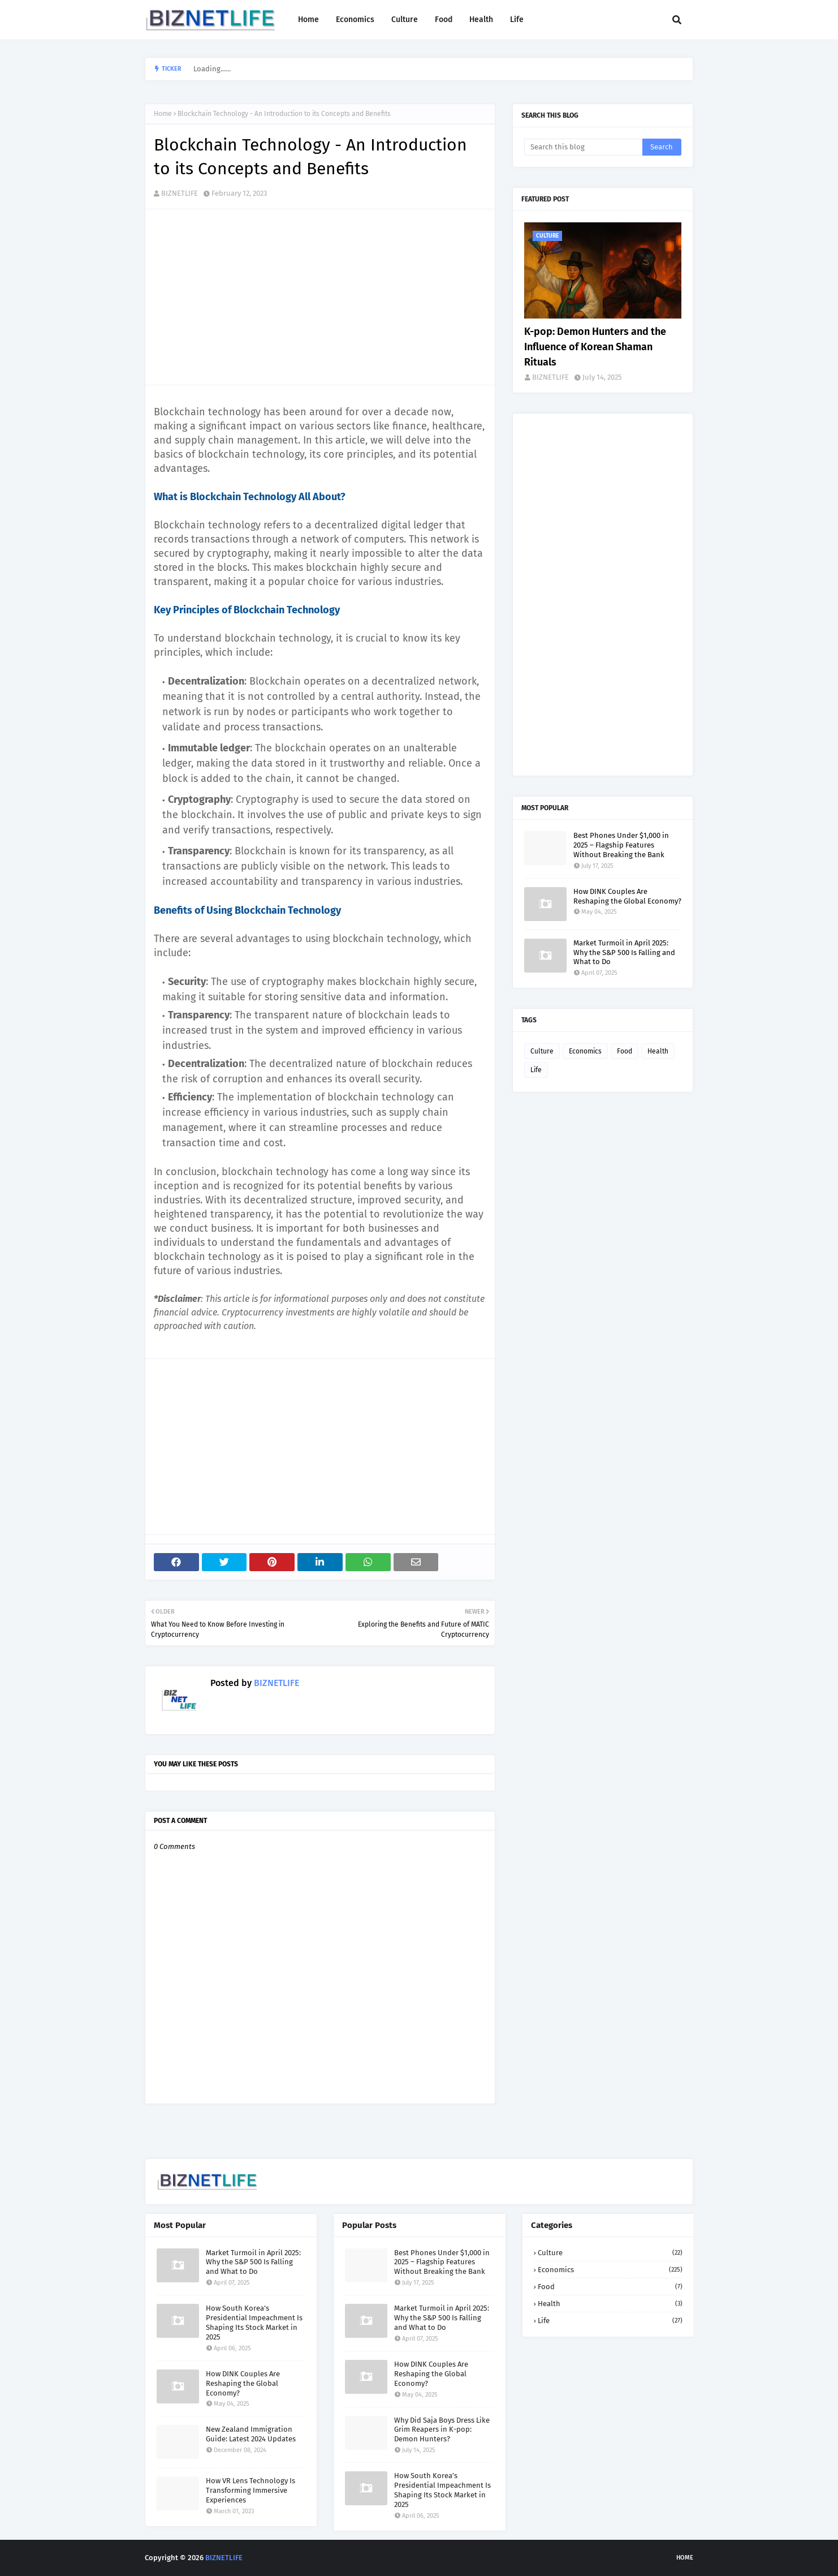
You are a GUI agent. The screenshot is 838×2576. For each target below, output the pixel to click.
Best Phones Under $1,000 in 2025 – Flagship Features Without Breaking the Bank (621, 845)
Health (657, 1051)
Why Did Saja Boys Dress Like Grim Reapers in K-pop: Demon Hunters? (442, 2430)
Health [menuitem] (481, 19)
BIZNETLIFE (179, 193)
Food (624, 1051)
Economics (585, 1051)
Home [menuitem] (308, 19)
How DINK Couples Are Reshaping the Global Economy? (627, 896)
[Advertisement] (326, 297)
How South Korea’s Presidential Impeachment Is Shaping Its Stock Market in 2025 (254, 2322)
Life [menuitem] (517, 19)
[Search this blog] (583, 147)
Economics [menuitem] (355, 19)
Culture (542, 1051)
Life (536, 1070)
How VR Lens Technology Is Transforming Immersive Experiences (250, 2490)
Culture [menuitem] (404, 19)
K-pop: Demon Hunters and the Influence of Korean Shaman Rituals (595, 346)
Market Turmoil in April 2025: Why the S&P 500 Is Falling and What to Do (624, 952)
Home (163, 114)
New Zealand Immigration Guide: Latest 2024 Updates (251, 2434)
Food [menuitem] (443, 19)
